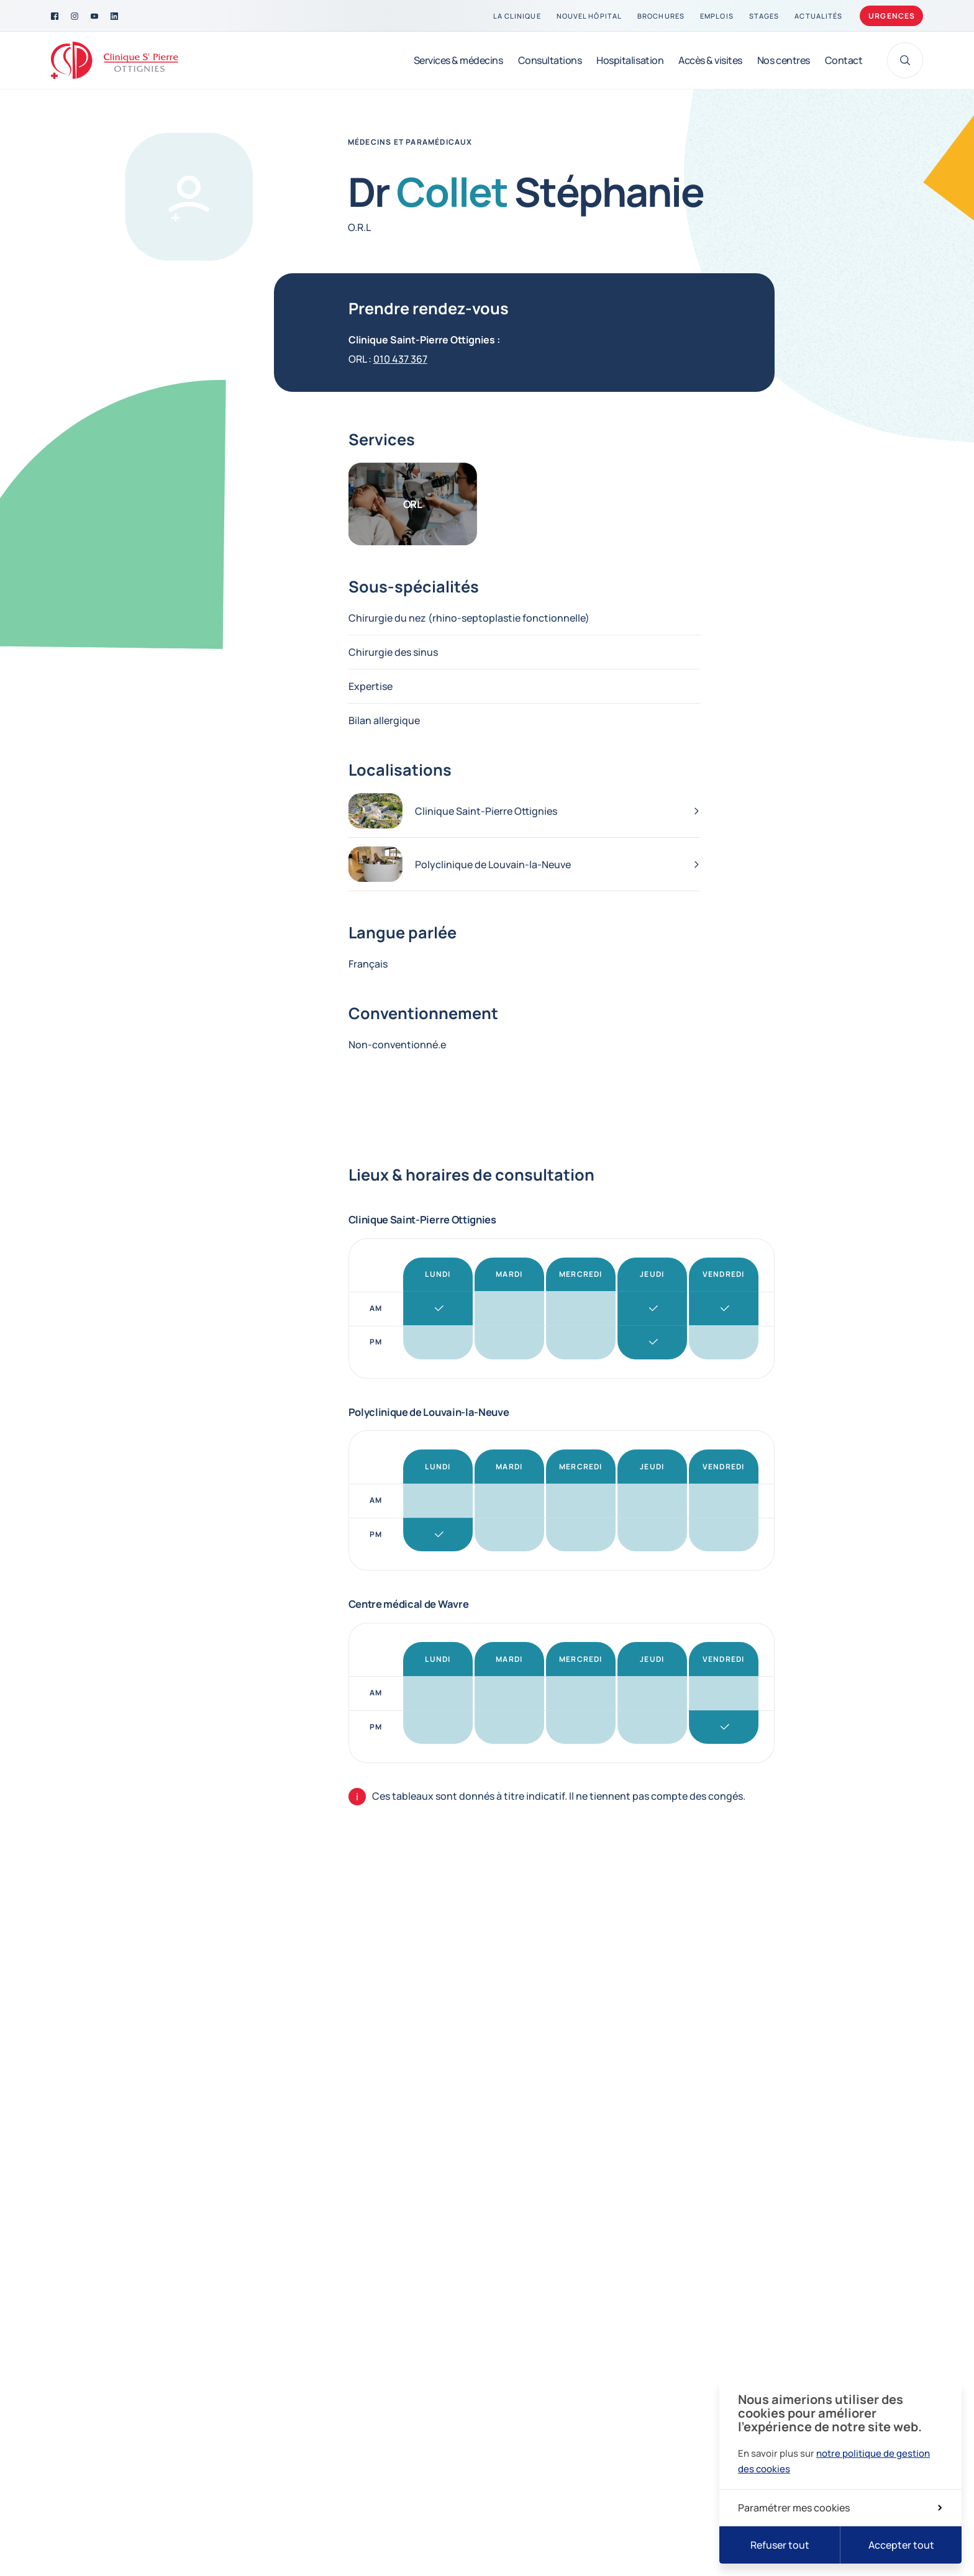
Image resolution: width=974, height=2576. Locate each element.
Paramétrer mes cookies (840, 2508)
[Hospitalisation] (630, 60)
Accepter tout (901, 2545)
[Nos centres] (783, 60)
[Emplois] (717, 15)
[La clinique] (517, 15)
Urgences (892, 16)
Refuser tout (779, 2545)
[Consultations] (550, 60)
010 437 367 (400, 359)
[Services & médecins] (458, 60)
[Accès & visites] (710, 60)
